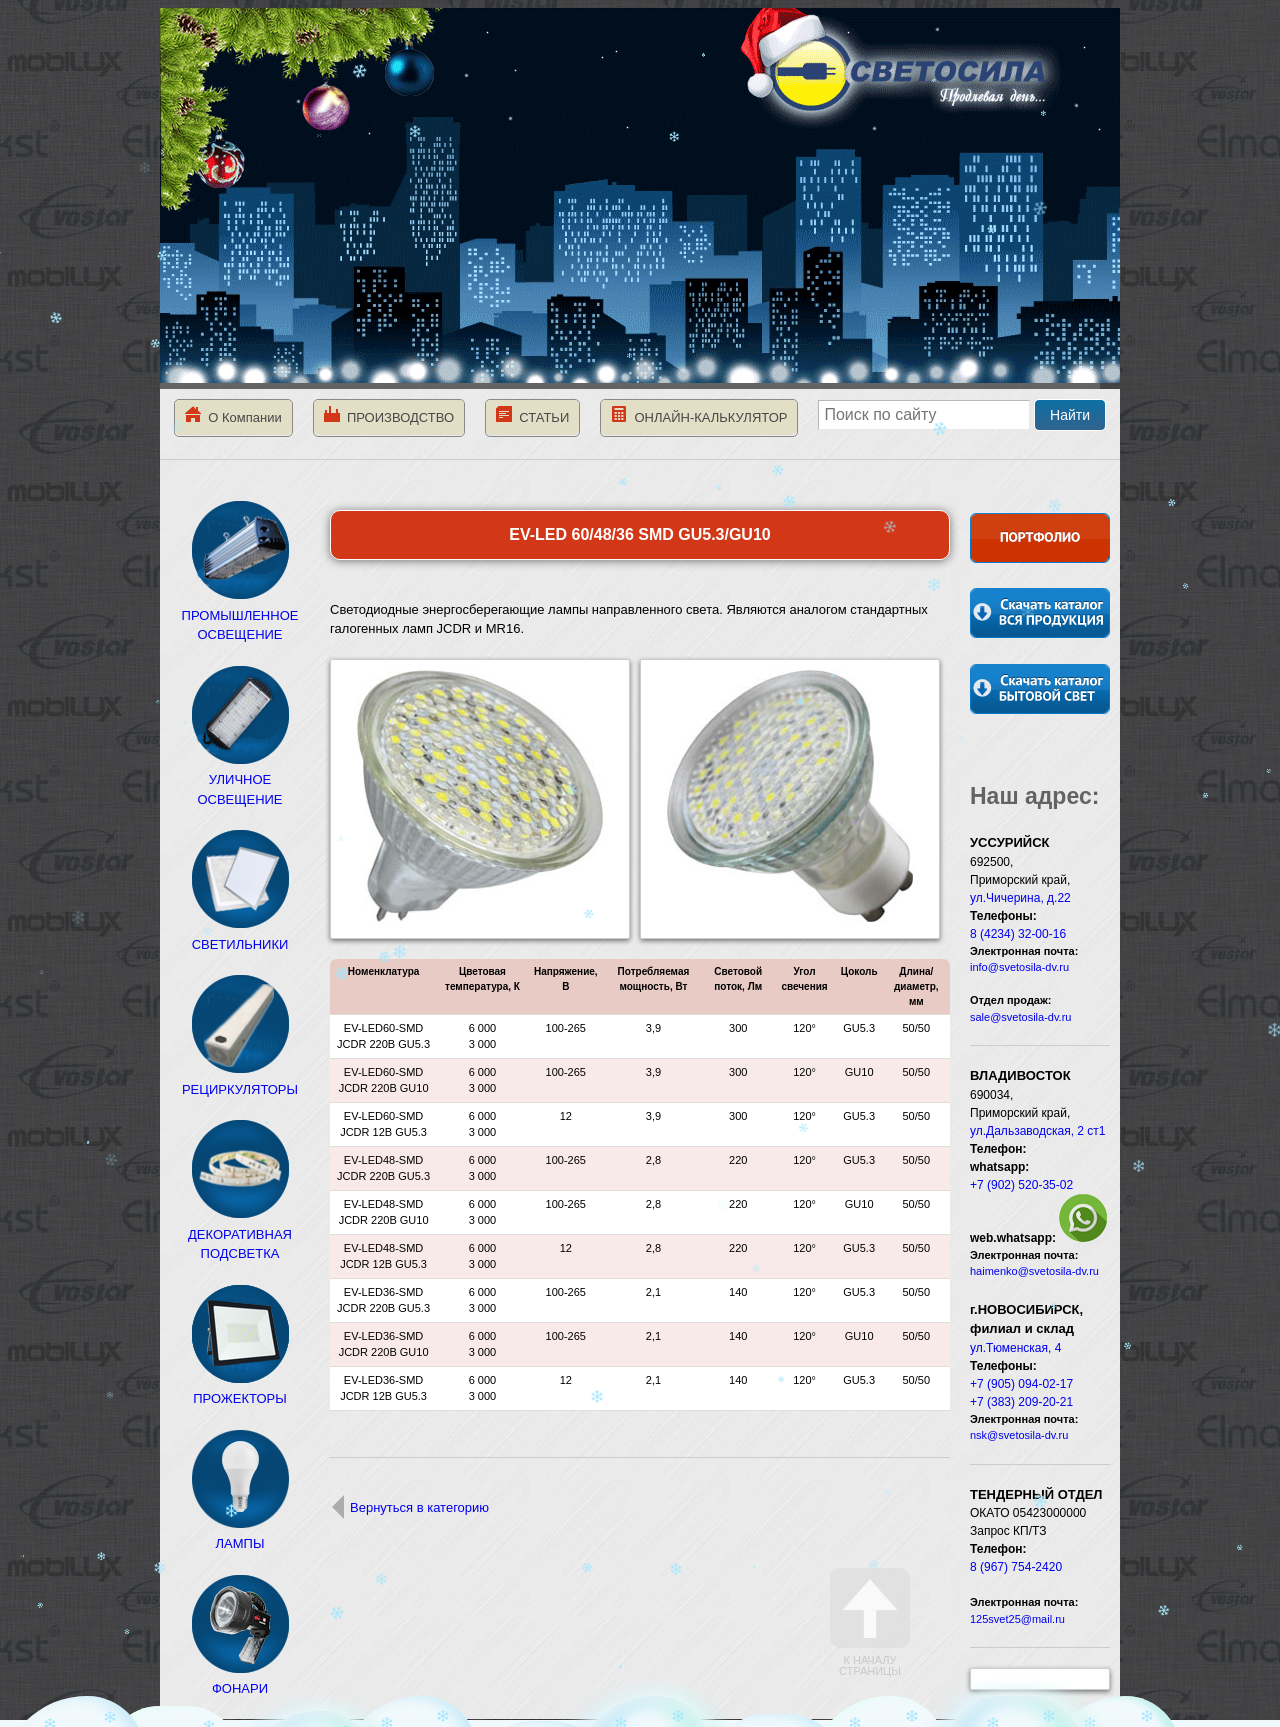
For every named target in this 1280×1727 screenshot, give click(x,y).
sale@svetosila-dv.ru (1020, 1017)
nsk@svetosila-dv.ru (1019, 1435)
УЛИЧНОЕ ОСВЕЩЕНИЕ (240, 780)
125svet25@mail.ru (1017, 1619)
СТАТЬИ (532, 415)
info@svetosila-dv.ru (1019, 967)
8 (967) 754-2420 (1016, 1567)
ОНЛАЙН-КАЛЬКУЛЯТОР (699, 415)
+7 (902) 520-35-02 (1021, 1185)
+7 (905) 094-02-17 (1021, 1384)
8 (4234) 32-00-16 (1018, 934)
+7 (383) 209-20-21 (1021, 1402)
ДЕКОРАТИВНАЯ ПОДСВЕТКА (240, 1234)
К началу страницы (870, 1622)
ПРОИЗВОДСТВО (389, 415)
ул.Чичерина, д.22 (1020, 898)
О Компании (233, 415)
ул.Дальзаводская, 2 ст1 (1038, 1131)
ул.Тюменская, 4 (1015, 1348)
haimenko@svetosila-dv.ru (1034, 1271)
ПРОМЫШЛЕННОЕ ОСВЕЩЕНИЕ (240, 615)
